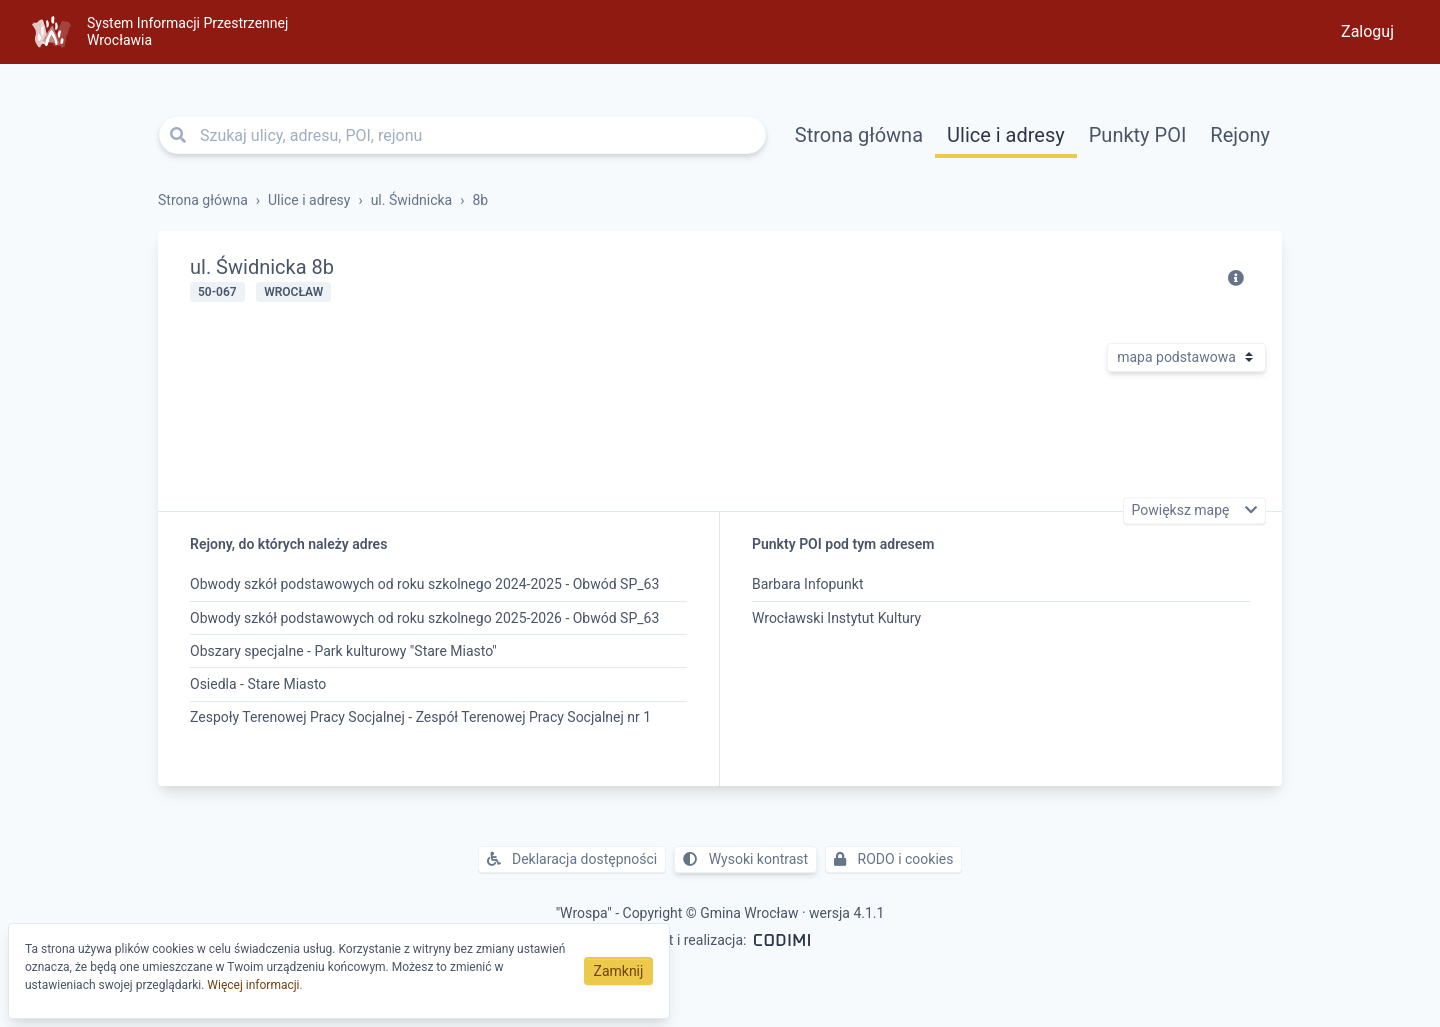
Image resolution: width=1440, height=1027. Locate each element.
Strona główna (859, 135)
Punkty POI (1138, 135)
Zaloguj (1367, 31)
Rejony (1240, 135)
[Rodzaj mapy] (1186, 357)
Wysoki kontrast (745, 859)
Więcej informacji (253, 985)
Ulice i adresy (1006, 135)
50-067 (217, 292)
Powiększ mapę (1182, 511)
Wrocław (293, 292)
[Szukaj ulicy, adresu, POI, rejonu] (462, 135)
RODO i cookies (893, 859)
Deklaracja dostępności (572, 859)
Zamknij (619, 971)
